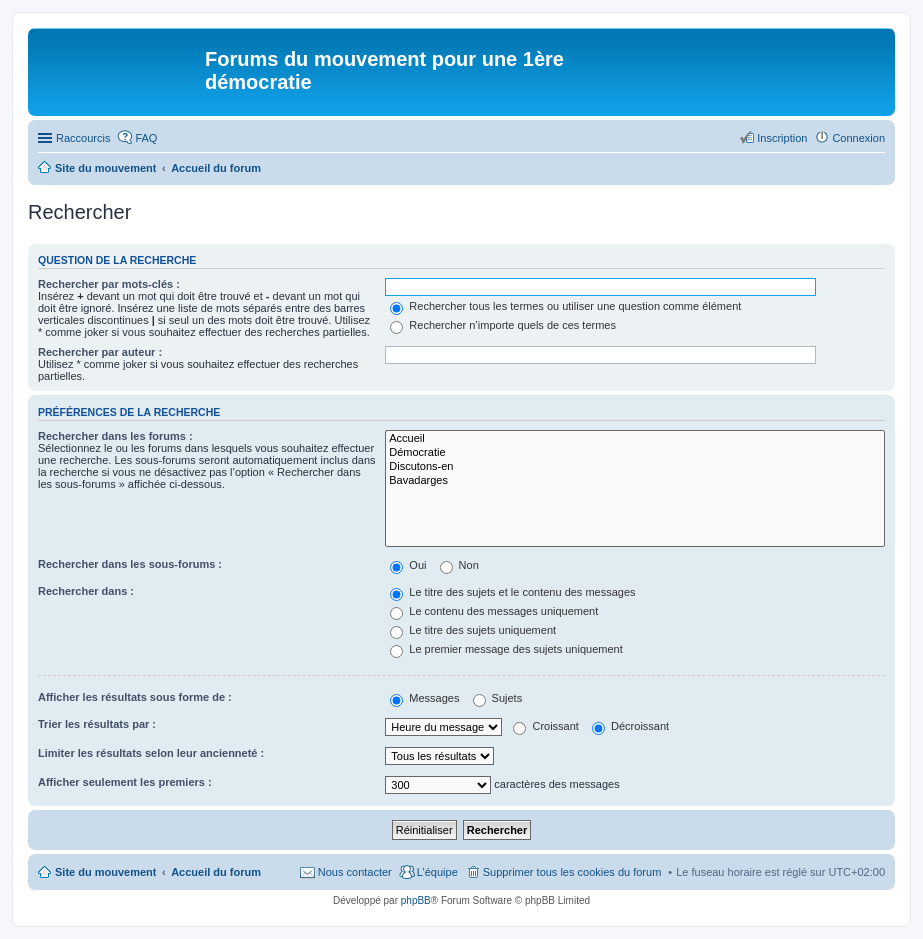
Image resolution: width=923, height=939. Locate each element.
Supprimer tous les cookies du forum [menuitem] (572, 872)
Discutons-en (635, 467)
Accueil (635, 439)
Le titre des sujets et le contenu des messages (512, 592)
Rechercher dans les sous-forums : (130, 564)
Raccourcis (83, 138)
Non (459, 565)
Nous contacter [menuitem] (355, 872)
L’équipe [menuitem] (437, 872)
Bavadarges (635, 481)
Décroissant (630, 726)
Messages (424, 698)
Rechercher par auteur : (100, 352)
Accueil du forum (216, 872)
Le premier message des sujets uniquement (506, 649)
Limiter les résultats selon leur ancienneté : (151, 753)
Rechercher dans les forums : (115, 436)
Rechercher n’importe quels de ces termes (503, 325)
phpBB (416, 900)
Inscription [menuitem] (782, 138)
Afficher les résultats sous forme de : (135, 697)
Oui (408, 565)
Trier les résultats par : (97, 724)
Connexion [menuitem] (858, 138)
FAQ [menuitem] (146, 138)
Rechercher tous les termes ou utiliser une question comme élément (565, 306)
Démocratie (635, 453)
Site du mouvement (105, 872)
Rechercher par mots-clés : (109, 284)
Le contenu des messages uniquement (494, 611)
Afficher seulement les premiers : (125, 782)
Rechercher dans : (86, 591)
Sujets (498, 698)
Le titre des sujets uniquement (473, 630)
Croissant (546, 726)
